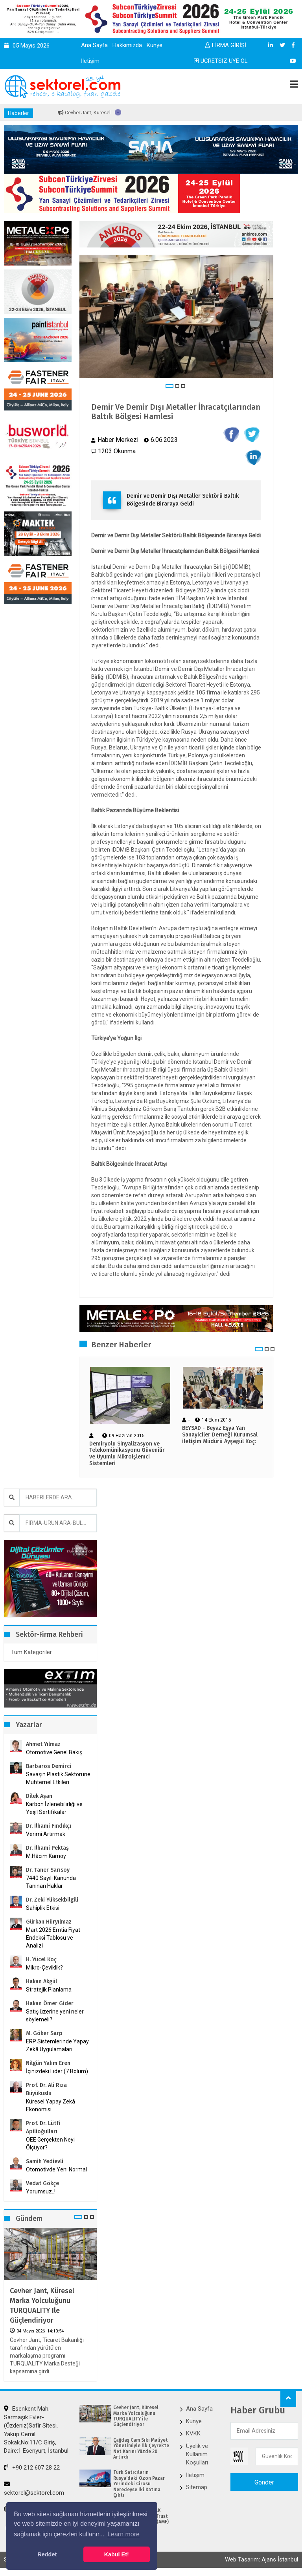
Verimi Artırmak (45, 1834)
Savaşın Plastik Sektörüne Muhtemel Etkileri (58, 1778)
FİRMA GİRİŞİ (225, 45)
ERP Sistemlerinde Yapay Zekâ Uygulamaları (57, 2045)
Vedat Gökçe (42, 2183)
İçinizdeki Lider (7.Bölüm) (57, 2071)
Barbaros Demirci (48, 1766)
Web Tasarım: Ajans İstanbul (261, 2559)
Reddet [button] (47, 2554)
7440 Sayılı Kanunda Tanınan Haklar (51, 1882)
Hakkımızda (127, 45)
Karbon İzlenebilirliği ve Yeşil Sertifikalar (54, 1808)
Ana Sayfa (94, 45)
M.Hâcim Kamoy (46, 1856)
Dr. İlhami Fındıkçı (48, 1826)
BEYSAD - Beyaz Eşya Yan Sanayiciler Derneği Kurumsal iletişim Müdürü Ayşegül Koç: (220, 1435)
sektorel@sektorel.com (34, 2488)
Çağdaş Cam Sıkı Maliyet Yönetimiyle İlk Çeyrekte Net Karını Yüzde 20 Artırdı (141, 2448)
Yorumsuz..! (40, 2191)
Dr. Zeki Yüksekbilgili (52, 1899)
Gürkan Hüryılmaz (49, 1921)
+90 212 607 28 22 (32, 2467)
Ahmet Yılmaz (43, 1744)
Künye (154, 45)
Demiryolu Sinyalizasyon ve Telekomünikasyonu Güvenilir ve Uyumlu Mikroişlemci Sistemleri (127, 1454)
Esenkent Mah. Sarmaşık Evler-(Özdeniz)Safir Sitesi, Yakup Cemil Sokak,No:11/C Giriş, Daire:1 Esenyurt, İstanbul (36, 2429)
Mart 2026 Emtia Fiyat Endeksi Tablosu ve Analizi (53, 1938)
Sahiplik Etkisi (42, 1908)
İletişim (90, 60)
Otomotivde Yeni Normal (56, 2169)
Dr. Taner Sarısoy (48, 1870)
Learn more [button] (123, 2534)
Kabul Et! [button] (116, 2554)
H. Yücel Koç (41, 1959)
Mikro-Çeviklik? (44, 1967)
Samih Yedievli (44, 2161)
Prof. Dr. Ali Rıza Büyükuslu (46, 2089)
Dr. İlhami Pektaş (47, 1848)
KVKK (193, 2433)
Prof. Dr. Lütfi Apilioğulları (43, 2127)
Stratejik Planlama (49, 1989)
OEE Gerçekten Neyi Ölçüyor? (50, 2143)
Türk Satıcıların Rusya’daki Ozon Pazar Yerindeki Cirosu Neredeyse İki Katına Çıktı (139, 2484)
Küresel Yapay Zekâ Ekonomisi (50, 2105)
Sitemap (196, 2487)
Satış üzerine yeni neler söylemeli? (55, 2015)
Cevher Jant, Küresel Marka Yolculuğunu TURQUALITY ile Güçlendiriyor (42, 2306)
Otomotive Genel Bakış (54, 1752)
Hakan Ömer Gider (50, 2003)
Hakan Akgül (41, 1981)
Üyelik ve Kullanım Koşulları (197, 2454)
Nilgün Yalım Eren (48, 2063)
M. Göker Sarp (44, 2033)
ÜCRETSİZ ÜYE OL (221, 60)
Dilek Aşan (39, 1796)
